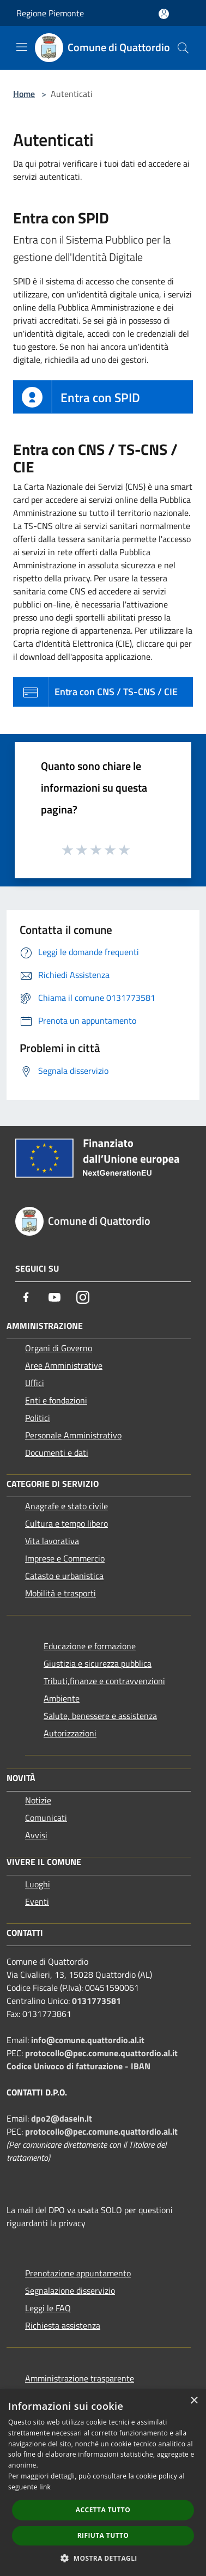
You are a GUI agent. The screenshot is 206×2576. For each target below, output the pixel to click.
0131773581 (96, 2000)
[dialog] (103, 2482)
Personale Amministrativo (73, 1435)
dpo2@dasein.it (61, 2118)
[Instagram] (83, 1297)
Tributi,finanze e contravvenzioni (104, 1680)
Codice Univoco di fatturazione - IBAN (78, 2066)
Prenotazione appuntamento (78, 2273)
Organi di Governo (58, 1347)
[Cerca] (183, 47)
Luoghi (37, 1884)
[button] (103, 2558)
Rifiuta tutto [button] (103, 2535)
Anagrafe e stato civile (66, 1505)
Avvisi (36, 1835)
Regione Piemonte (50, 13)
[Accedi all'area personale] (163, 14)
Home (24, 93)
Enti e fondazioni (56, 1400)
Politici (37, 1417)
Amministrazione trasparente (79, 2378)
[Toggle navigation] (21, 46)
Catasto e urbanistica (64, 1575)
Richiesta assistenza (62, 2325)
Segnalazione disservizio (70, 2290)
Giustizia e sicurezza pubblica (98, 1663)
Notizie (38, 1800)
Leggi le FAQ (48, 2307)
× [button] (194, 2401)
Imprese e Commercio (65, 1558)
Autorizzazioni (70, 1733)
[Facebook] (26, 1297)
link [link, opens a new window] (45, 2487)
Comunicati (46, 1817)
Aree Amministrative (63, 1365)
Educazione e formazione (90, 1645)
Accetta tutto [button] (103, 2509)
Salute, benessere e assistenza (100, 1715)
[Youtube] (54, 1297)
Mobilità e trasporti (60, 1593)
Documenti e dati (56, 1452)
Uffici (34, 1382)
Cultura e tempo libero (66, 1523)
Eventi (37, 1901)
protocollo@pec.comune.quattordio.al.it (101, 2052)
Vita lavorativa (52, 1540)
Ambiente (62, 1698)
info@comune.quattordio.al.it (87, 2039)
